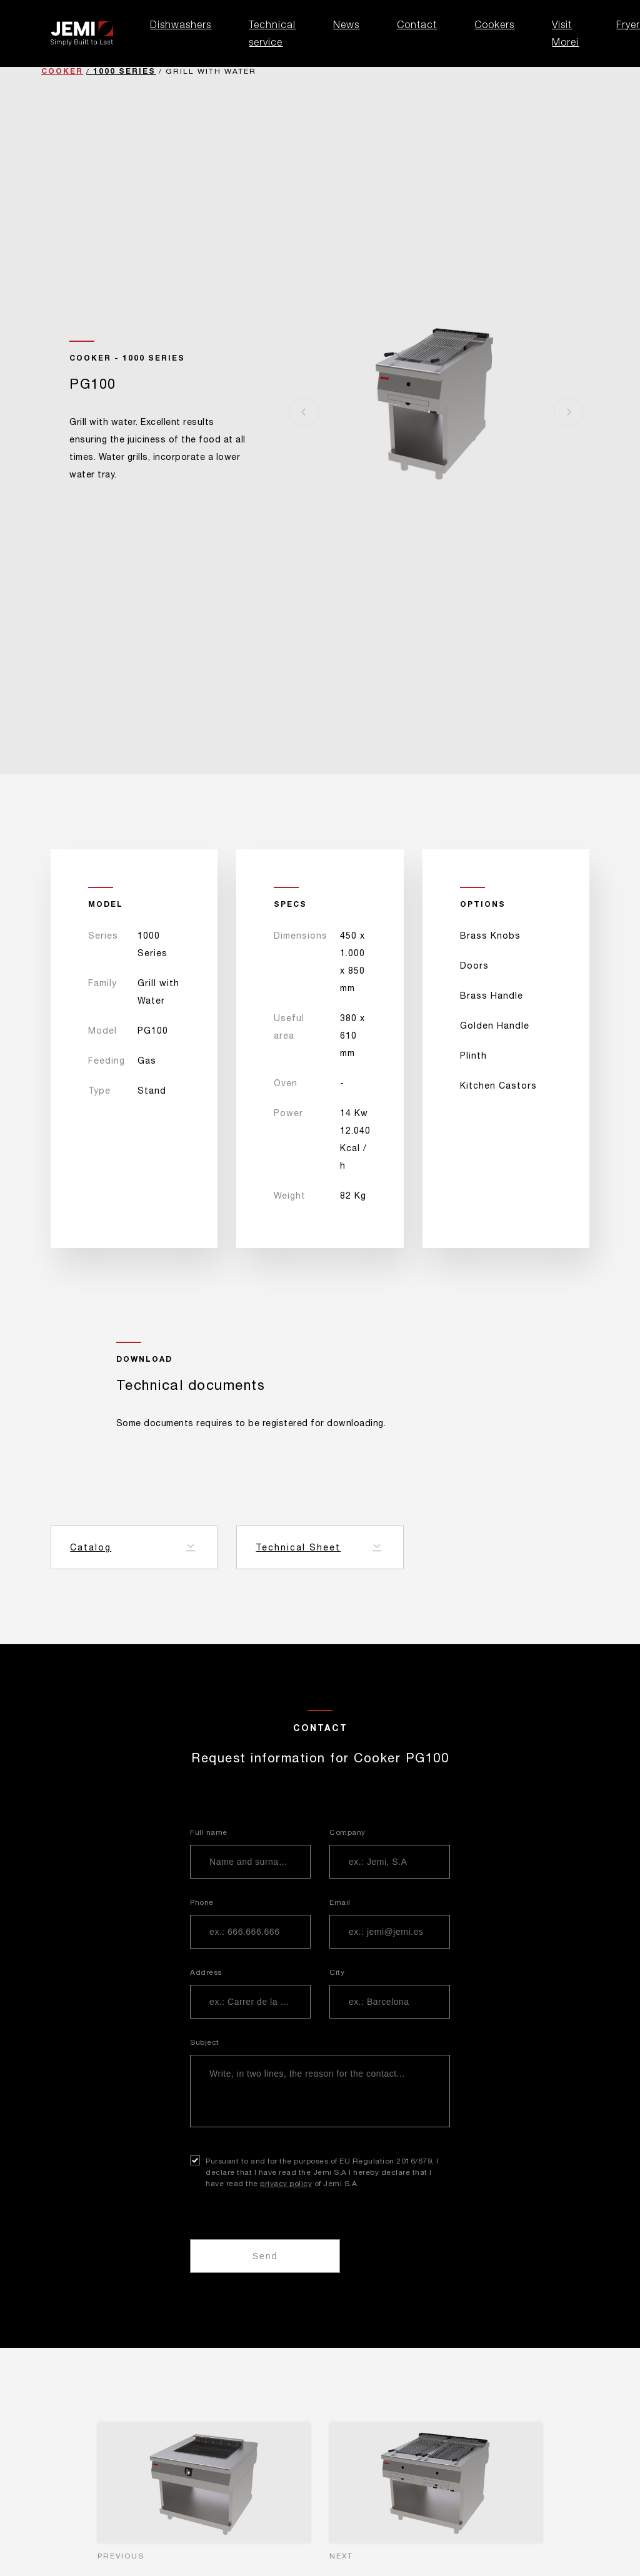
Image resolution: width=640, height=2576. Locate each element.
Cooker (62, 71)
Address (206, 1972)
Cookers (494, 24)
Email (340, 1902)
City (336, 1972)
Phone (202, 1902)
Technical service (272, 33)
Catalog (90, 1547)
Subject (204, 2042)
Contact (417, 24)
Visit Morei (565, 33)
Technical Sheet (298, 1547)
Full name (209, 1832)
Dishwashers (180, 24)
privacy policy (286, 2183)
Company (347, 1832)
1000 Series (124, 71)
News (346, 24)
